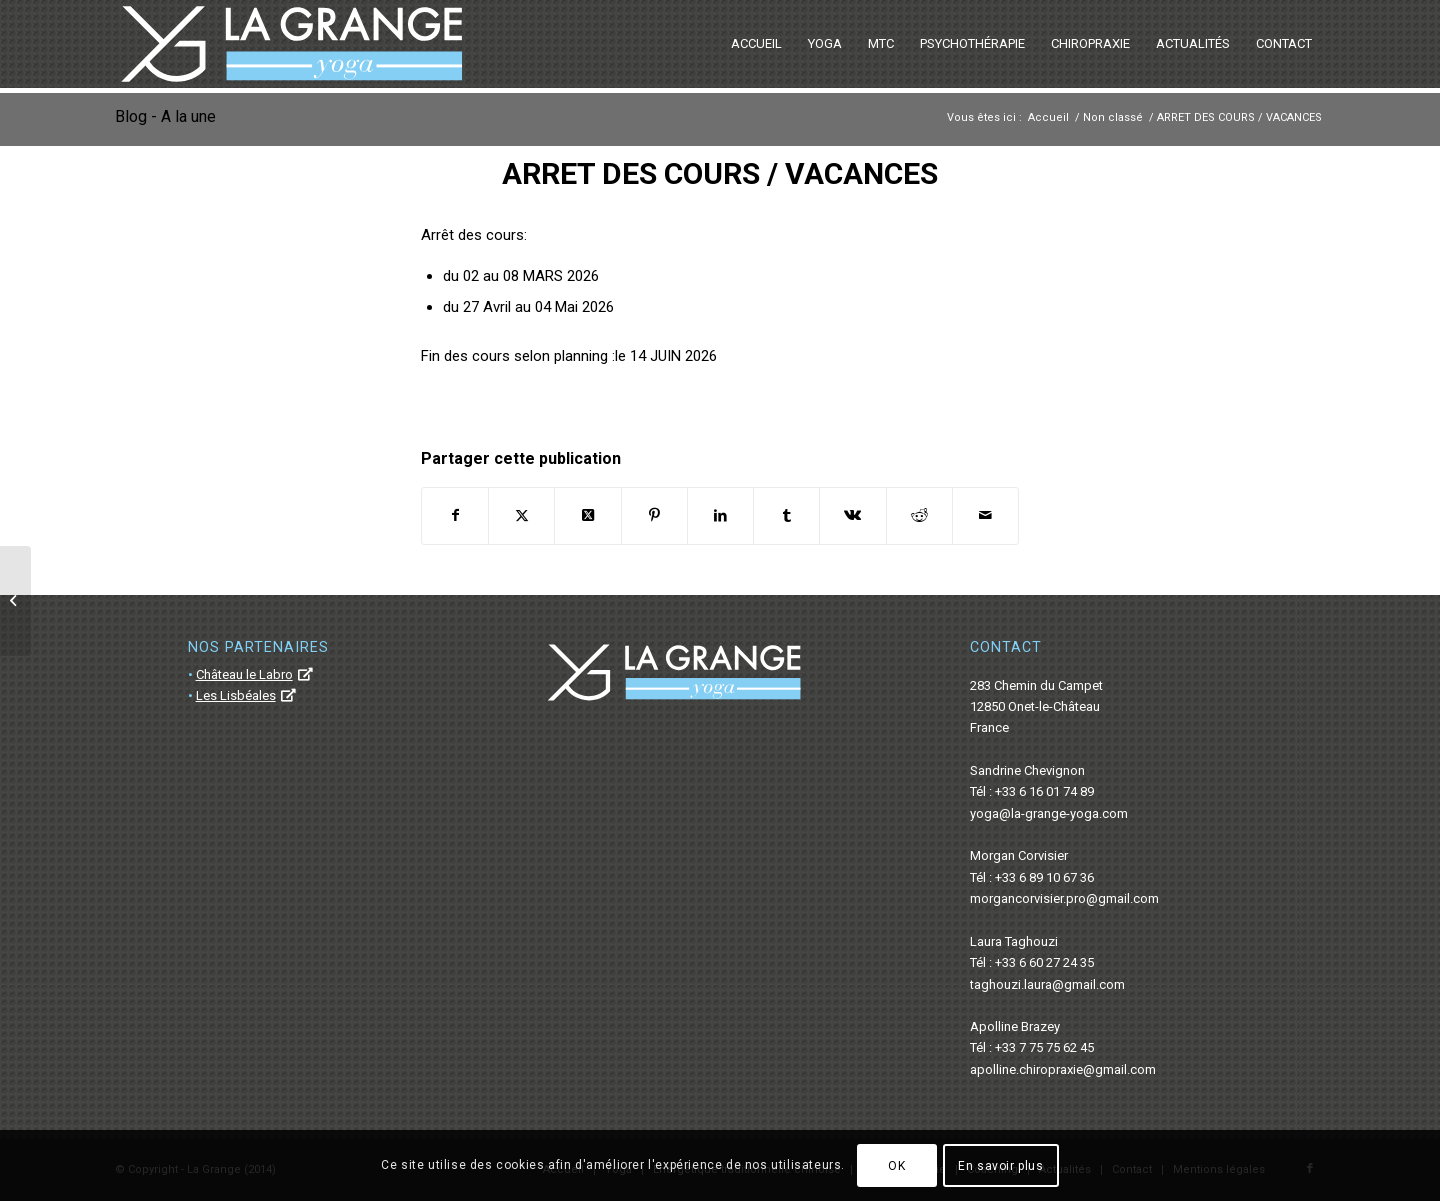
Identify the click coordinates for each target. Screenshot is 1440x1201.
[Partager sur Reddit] (919, 515)
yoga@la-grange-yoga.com (1049, 813)
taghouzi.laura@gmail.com (1047, 984)
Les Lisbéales (236, 695)
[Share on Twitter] (587, 515)
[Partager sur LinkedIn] (720, 515)
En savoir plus (1000, 1166)
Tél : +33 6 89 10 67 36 (1032, 877)
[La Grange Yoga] (291, 44)
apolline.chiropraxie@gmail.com (1063, 1069)
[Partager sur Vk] (852, 515)
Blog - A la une (165, 116)
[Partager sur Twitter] (521, 515)
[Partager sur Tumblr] (786, 515)
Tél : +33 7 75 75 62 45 (1032, 1047)
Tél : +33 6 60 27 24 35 (1032, 962)
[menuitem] (756, 44)
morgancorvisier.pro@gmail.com (1064, 898)
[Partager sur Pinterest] (654, 515)
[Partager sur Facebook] (455, 515)
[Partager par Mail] (985, 515)
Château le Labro (244, 674)
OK (896, 1166)
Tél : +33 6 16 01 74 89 (1032, 791)
